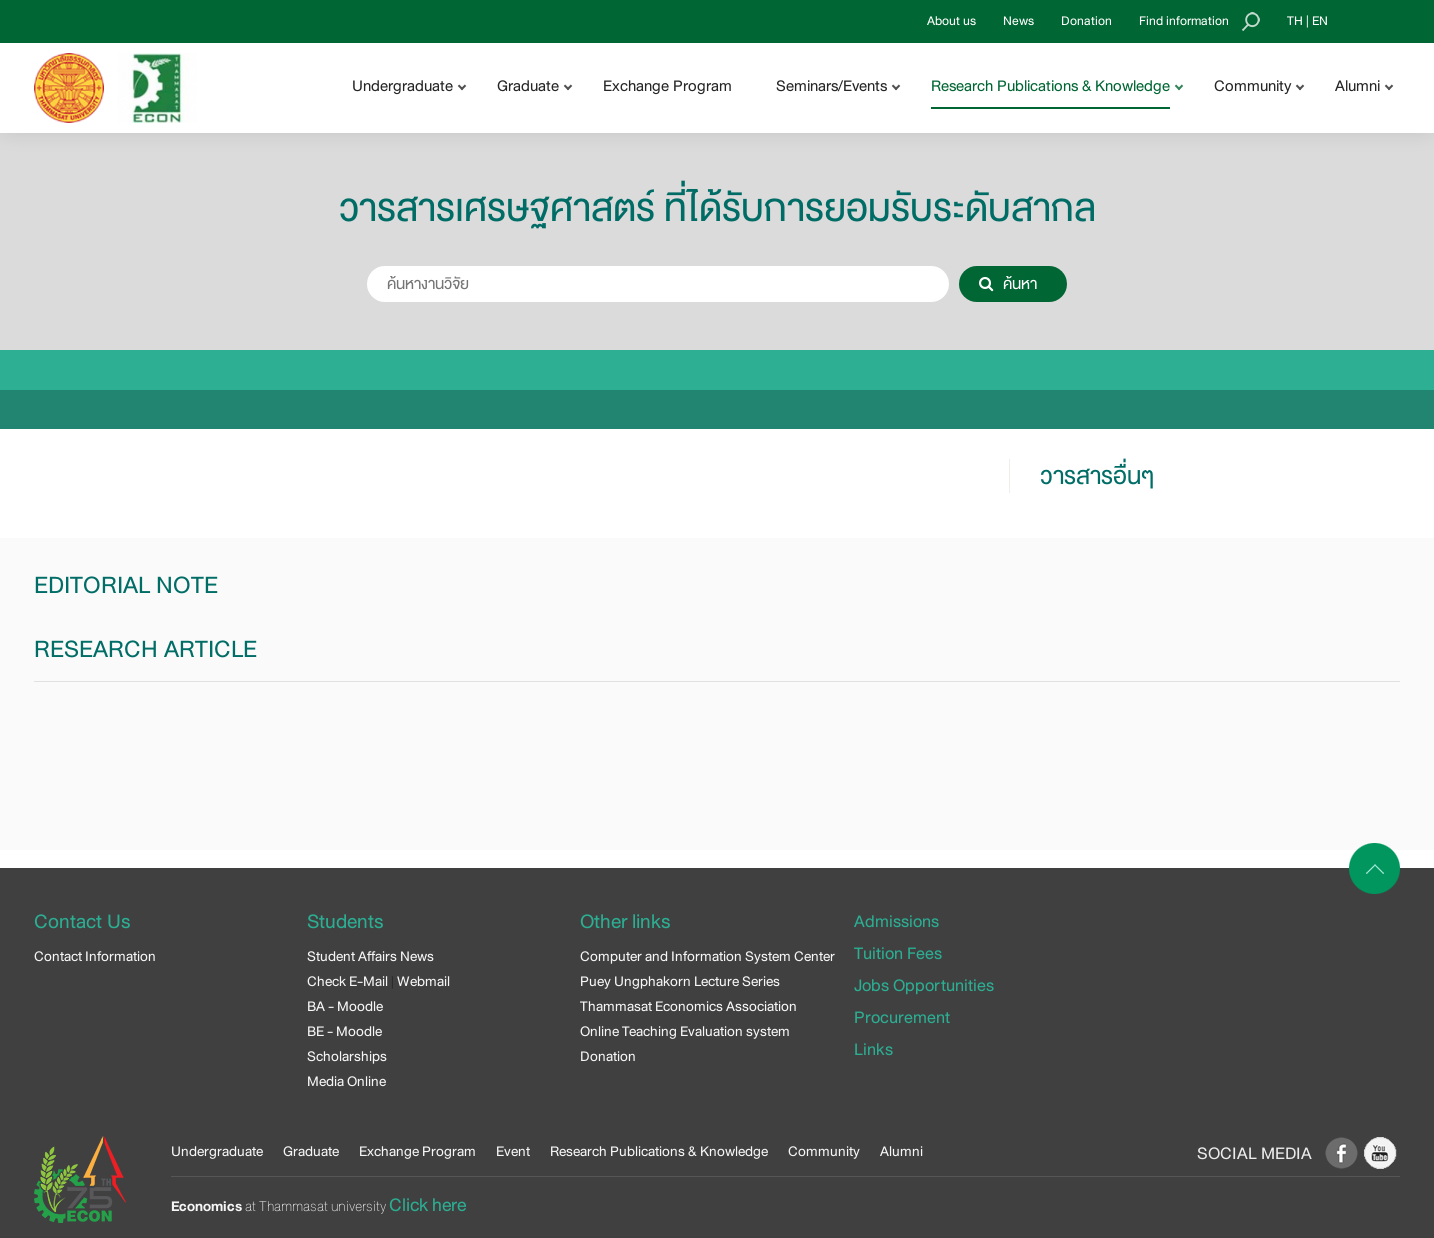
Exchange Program (667, 86)
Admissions (896, 921)
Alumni (901, 1151)
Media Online (346, 1081)
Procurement (902, 1017)
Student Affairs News (370, 956)
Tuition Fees (898, 953)
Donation (1086, 21)
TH (1295, 21)
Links (873, 1049)
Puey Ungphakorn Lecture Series (680, 981)
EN (1320, 21)
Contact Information (95, 956)
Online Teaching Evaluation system (685, 1031)
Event (513, 1151)
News (1018, 21)
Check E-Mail (347, 981)
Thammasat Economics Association (688, 1006)
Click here (427, 1205)
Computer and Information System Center (707, 956)
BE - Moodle (344, 1031)
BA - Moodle (345, 1006)
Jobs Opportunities (924, 985)
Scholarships (347, 1056)
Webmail (423, 981)
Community (824, 1151)
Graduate (311, 1151)
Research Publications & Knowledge (659, 1151)
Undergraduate (217, 1151)
